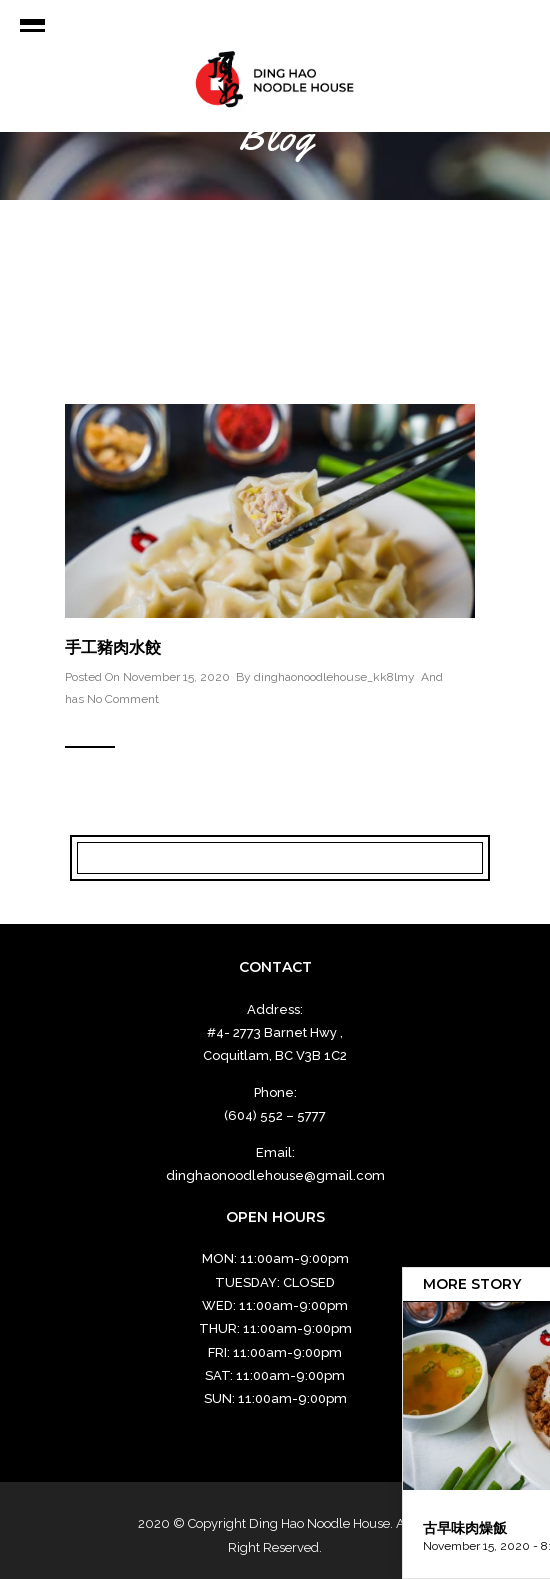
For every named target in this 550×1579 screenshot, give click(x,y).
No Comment (123, 699)
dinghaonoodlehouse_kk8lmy (334, 677)
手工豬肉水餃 (113, 647)
